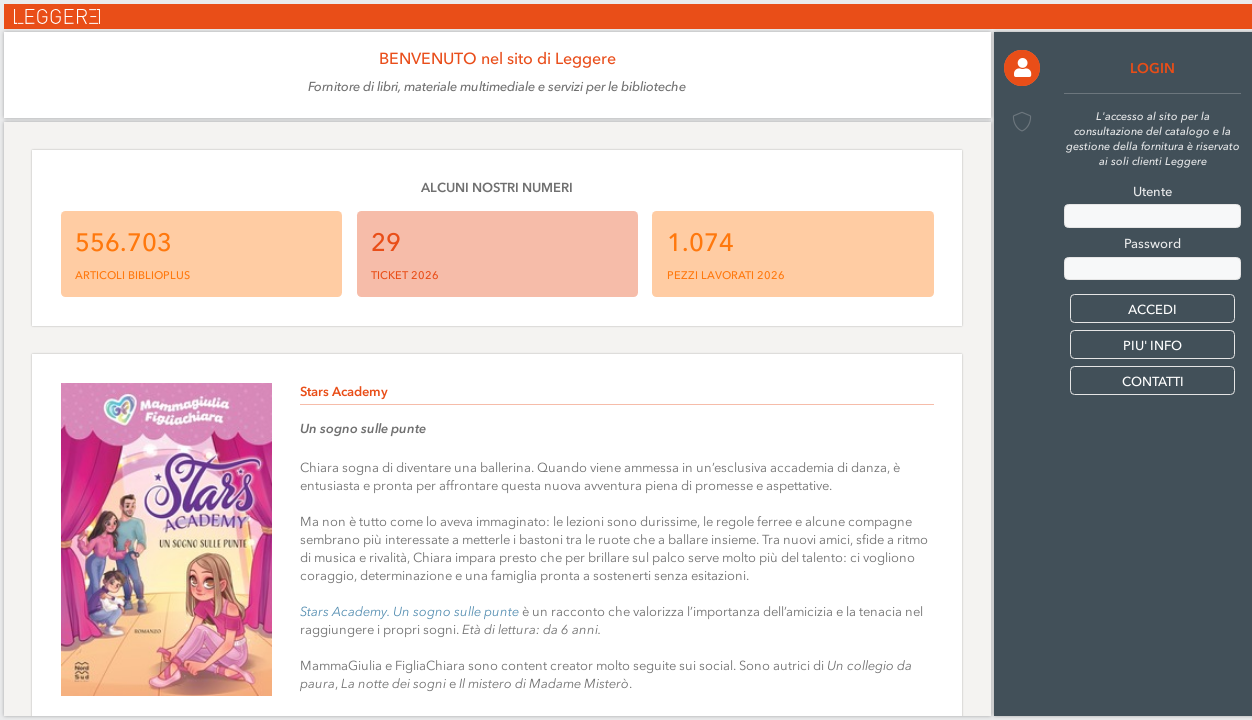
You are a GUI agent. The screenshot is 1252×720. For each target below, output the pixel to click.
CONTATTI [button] (1153, 381)
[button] (1022, 68)
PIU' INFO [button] (1152, 345)
